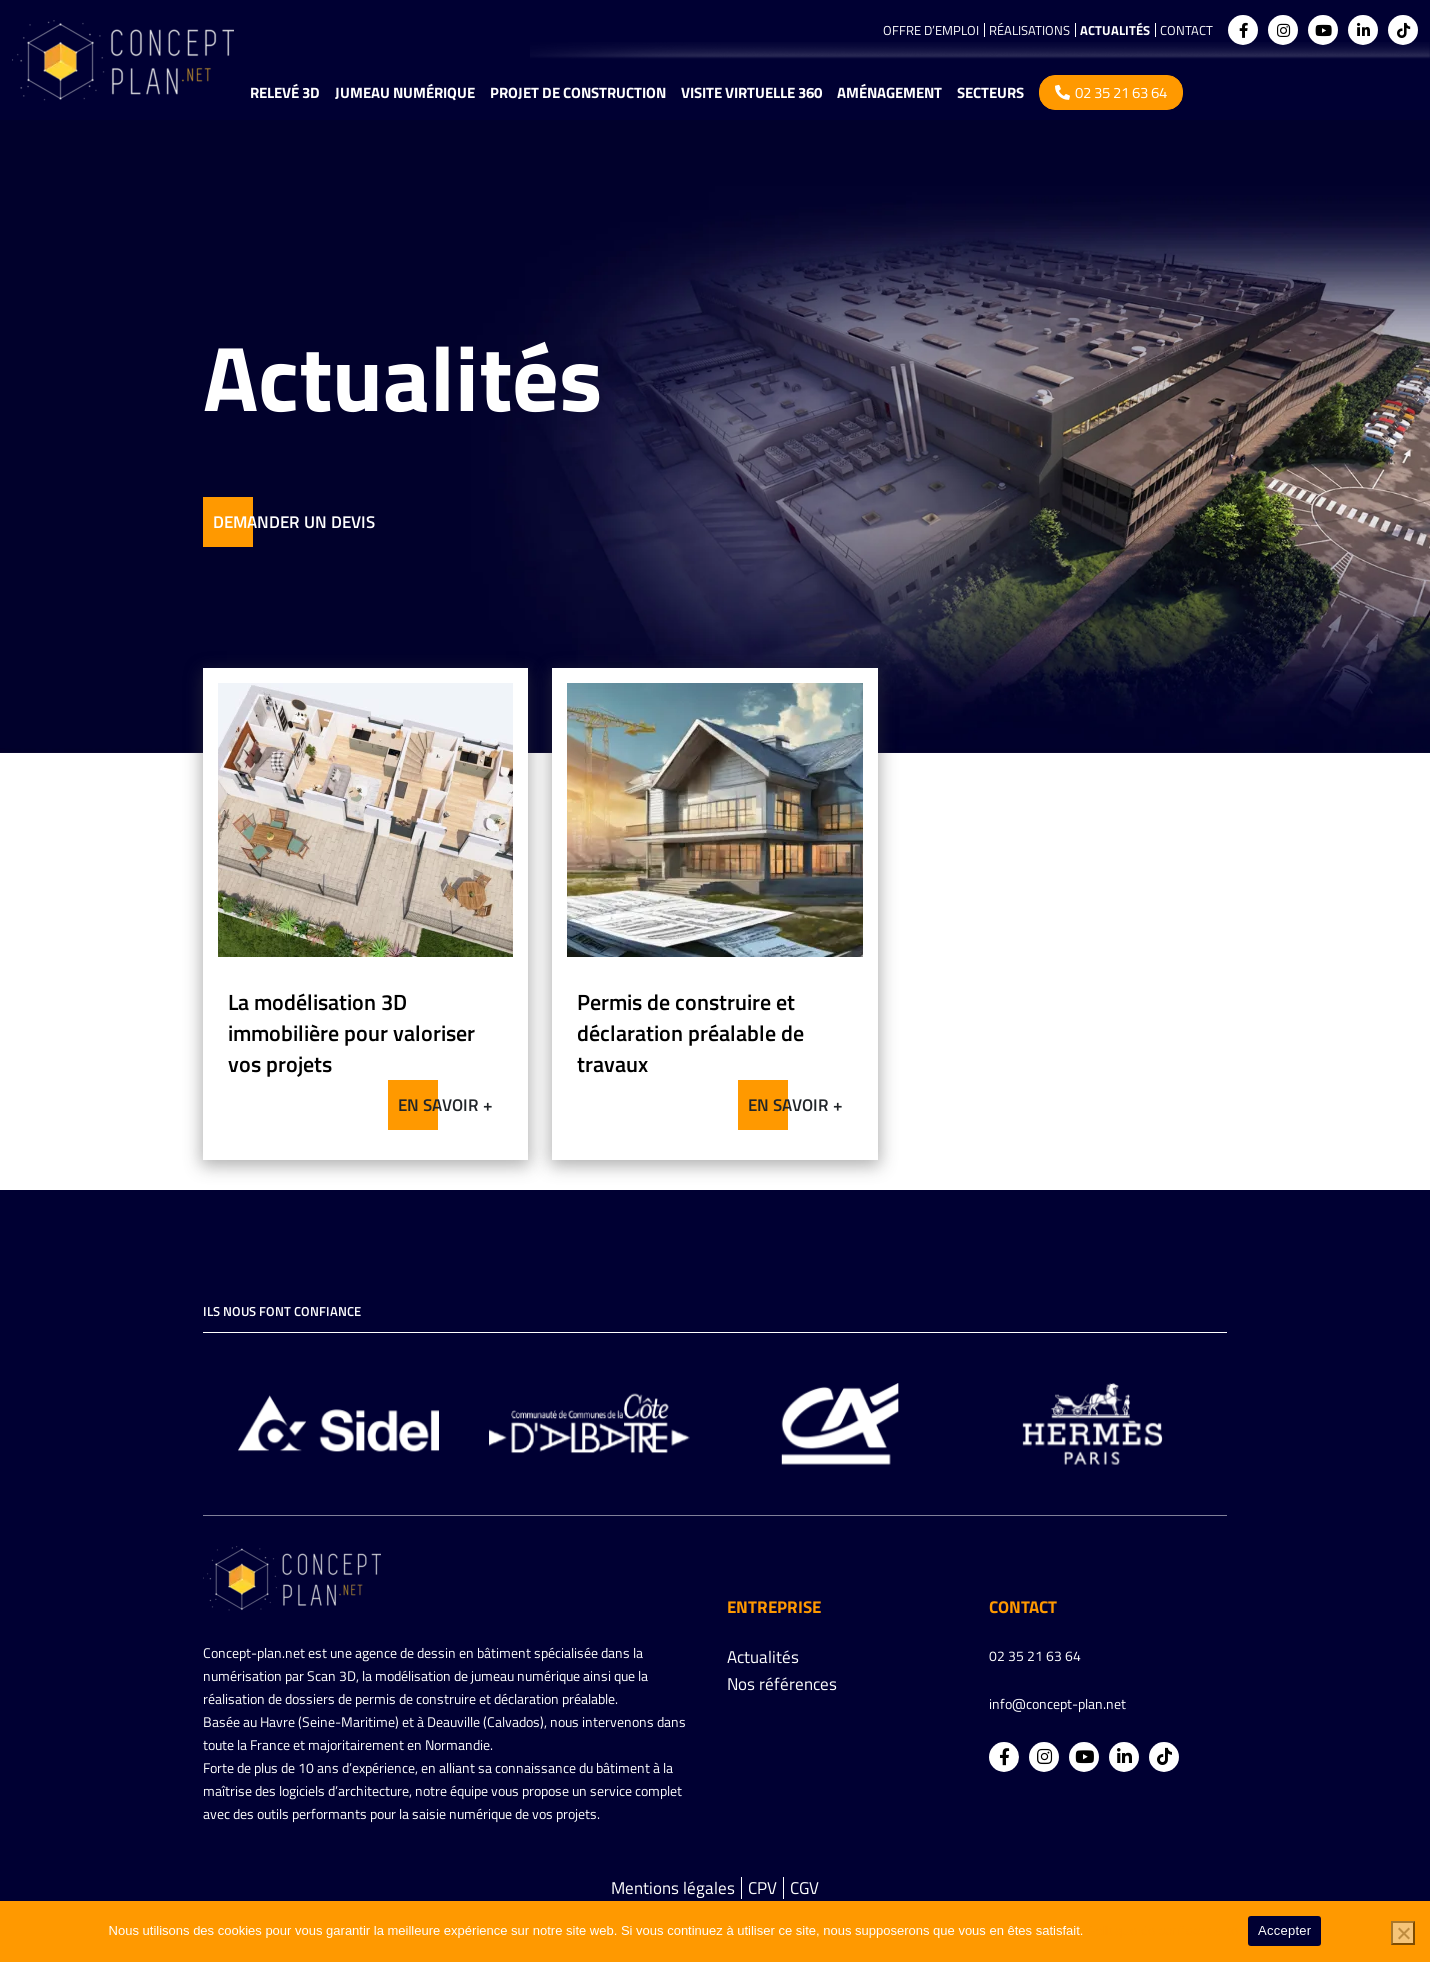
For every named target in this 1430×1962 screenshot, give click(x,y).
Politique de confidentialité (1162, 1930)
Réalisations (1029, 30)
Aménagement (889, 92)
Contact (1186, 30)
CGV (804, 1888)
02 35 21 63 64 (1111, 92)
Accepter (1284, 1930)
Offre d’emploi (931, 30)
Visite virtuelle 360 (751, 92)
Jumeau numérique (405, 92)
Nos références (782, 1684)
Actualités (1115, 30)
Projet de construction (578, 92)
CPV (762, 1888)
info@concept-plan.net (1057, 1703)
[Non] (1403, 1933)
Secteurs (990, 92)
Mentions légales (673, 1888)
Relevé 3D (285, 92)
